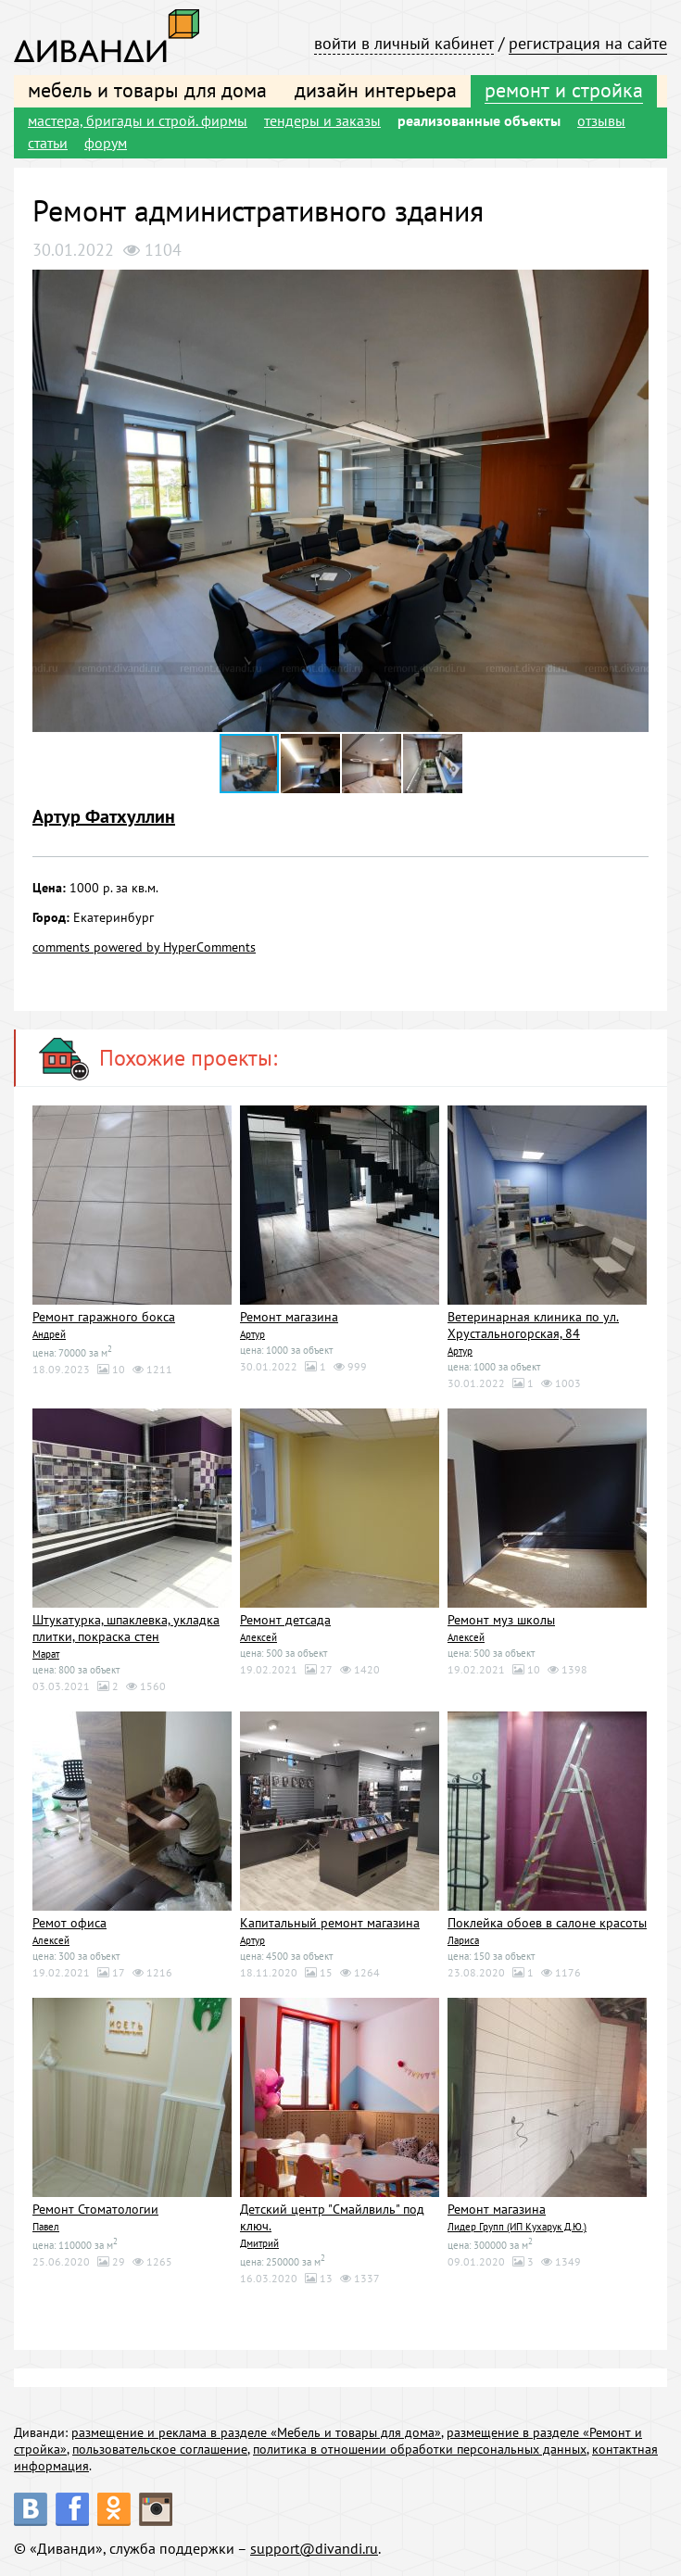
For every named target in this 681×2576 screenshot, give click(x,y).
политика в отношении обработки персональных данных (419, 2449)
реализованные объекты (479, 120)
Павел (45, 2226)
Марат (45, 1654)
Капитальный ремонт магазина (330, 1922)
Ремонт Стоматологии (95, 2209)
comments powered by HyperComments (144, 947)
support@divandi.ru (314, 2548)
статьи (48, 142)
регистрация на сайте (588, 43)
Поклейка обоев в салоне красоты (547, 1922)
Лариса (463, 1940)
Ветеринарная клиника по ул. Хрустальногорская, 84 (533, 1325)
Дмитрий (259, 2243)
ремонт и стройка (564, 90)
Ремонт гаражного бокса (103, 1316)
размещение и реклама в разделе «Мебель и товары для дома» (256, 2432)
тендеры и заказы (322, 120)
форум (105, 142)
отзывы (601, 120)
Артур (252, 1334)
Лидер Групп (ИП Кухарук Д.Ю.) (517, 2226)
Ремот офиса (69, 1922)
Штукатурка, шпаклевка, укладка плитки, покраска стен (126, 1628)
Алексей (258, 1637)
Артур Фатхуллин (103, 816)
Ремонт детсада (285, 1619)
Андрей (49, 1334)
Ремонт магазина (289, 1316)
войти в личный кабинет (404, 43)
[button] (632, 286)
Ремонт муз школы (501, 1619)
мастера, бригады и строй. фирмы (137, 120)
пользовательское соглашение (159, 2449)
